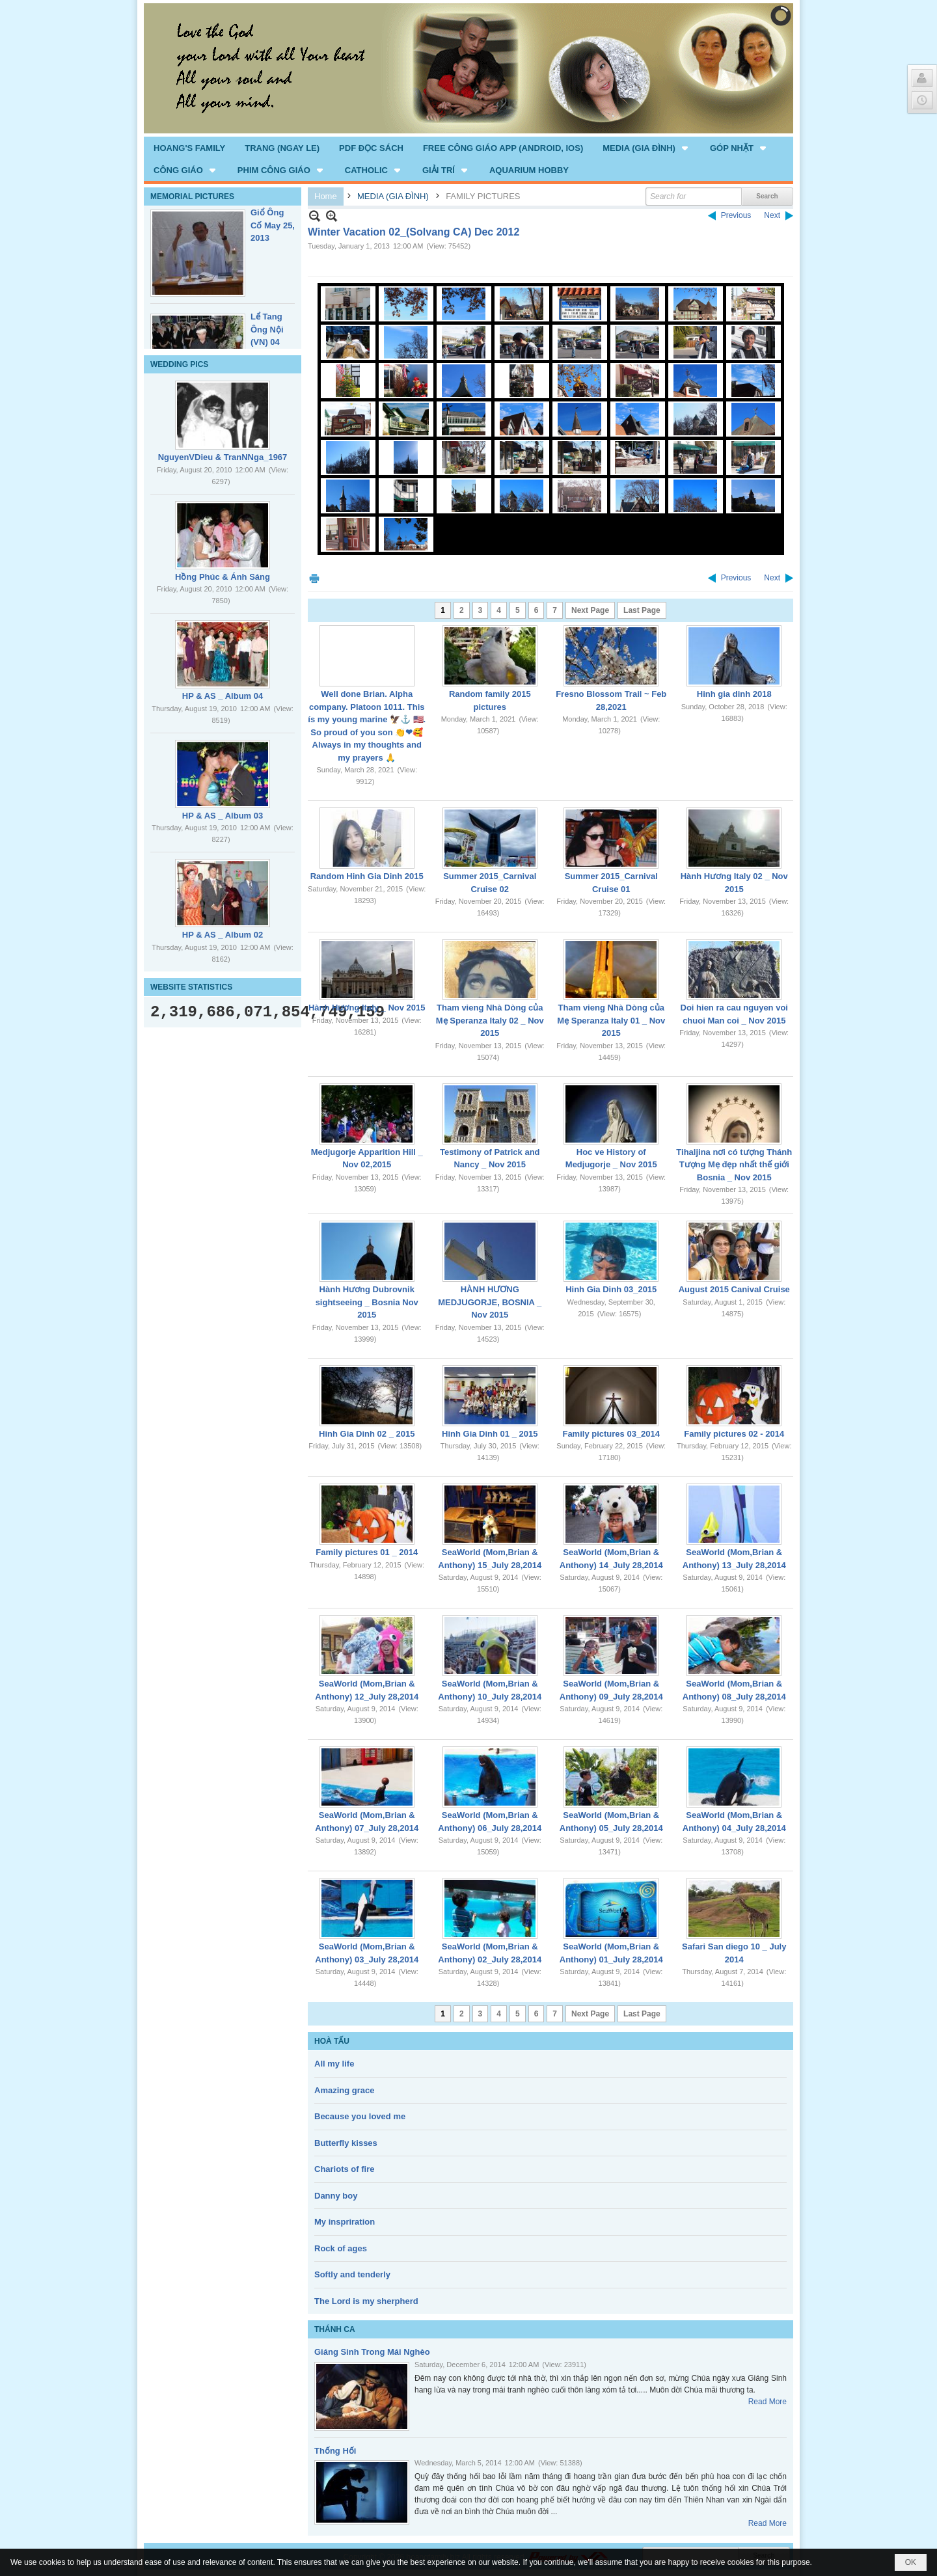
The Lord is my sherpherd (366, 2301)
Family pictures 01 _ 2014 (367, 1552)
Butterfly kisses (345, 2143)
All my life (334, 2063)
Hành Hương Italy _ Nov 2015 (367, 1007)
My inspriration (344, 2222)
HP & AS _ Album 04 (223, 696)
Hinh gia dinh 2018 (734, 694)
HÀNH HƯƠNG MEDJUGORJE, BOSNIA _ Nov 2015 (489, 1302)
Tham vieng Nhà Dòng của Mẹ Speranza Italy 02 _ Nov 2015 (490, 1020)
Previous (736, 215)
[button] (646, 148)
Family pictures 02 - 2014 (734, 1434)
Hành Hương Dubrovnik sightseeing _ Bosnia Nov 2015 (367, 1302)
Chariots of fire (344, 2169)
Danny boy (335, 2196)
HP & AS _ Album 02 (223, 935)
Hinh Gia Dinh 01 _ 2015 (489, 1434)
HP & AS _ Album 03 (223, 815)
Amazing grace (344, 2090)
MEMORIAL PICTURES (192, 196)
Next (772, 215)
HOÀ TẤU (331, 2041)
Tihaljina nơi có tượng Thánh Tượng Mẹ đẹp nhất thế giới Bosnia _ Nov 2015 (734, 1164)
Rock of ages (340, 2248)
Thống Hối (335, 2451)
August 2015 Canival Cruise (734, 1289)
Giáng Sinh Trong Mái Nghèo (372, 2352)
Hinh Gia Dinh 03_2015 (611, 1289)
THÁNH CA (334, 2329)
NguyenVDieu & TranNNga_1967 (223, 457)
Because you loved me (359, 2116)
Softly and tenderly (352, 2274)
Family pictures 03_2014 (611, 1434)
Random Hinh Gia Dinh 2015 (367, 876)
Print (314, 578)
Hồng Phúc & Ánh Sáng (222, 577)
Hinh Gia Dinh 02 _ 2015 (366, 1434)
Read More (767, 2401)
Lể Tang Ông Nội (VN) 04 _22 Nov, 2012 (268, 342)
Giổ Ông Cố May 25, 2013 (273, 225)
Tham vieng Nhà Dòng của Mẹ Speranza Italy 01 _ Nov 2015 (611, 1020)
